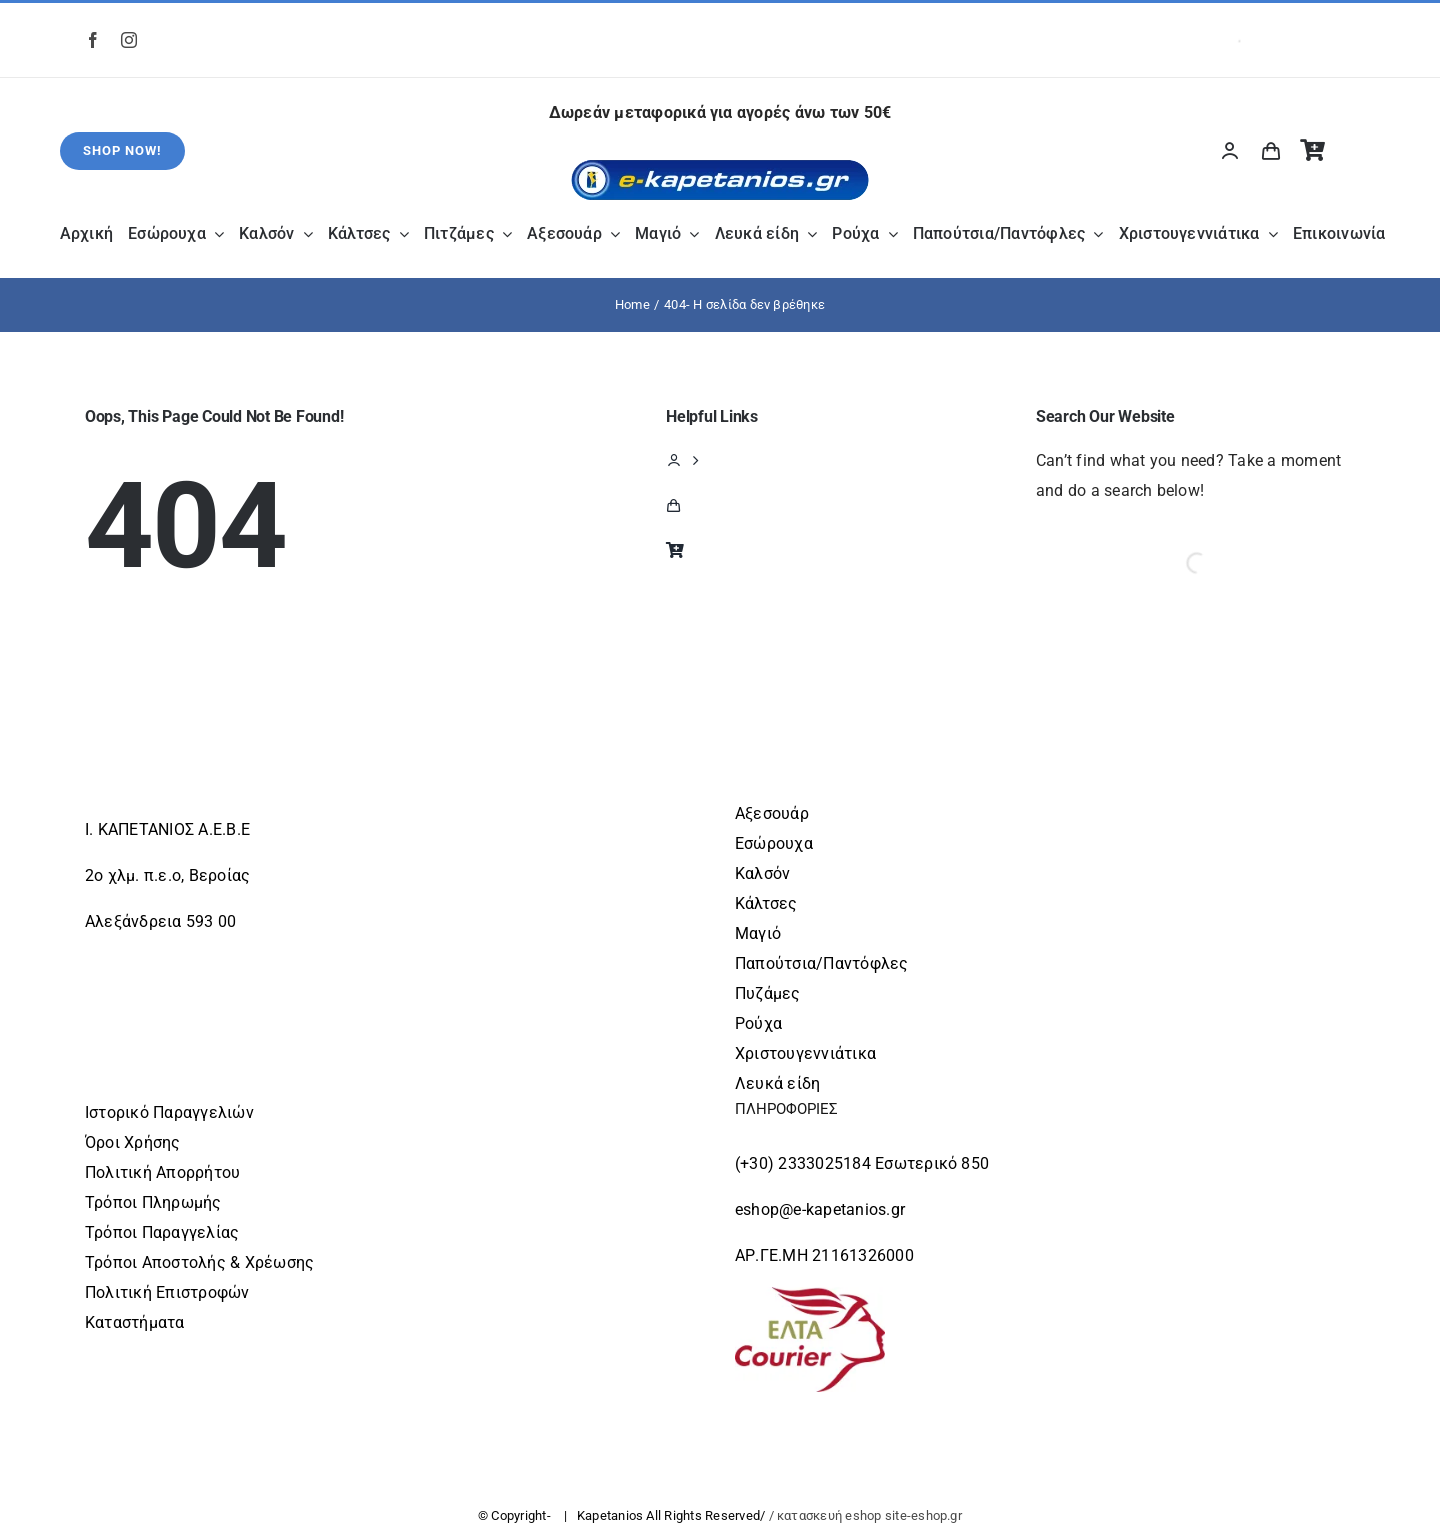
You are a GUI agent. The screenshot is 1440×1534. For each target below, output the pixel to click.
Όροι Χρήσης (133, 1142)
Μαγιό (758, 933)
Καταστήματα (135, 1322)
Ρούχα (758, 1023)
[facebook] (93, 40)
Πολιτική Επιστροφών (167, 1292)
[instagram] (129, 40)
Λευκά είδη (777, 1083)
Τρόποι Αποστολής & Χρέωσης (199, 1262)
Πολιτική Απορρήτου (162, 1172)
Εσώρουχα (774, 843)
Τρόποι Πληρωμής (153, 1202)
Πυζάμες (768, 993)
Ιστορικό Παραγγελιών (169, 1112)
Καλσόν (762, 873)
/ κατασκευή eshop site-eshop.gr (865, 1515)
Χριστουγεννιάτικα (805, 1053)
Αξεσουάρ (772, 813)
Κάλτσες (766, 903)
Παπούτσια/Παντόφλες (822, 963)
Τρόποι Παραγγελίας (162, 1232)
